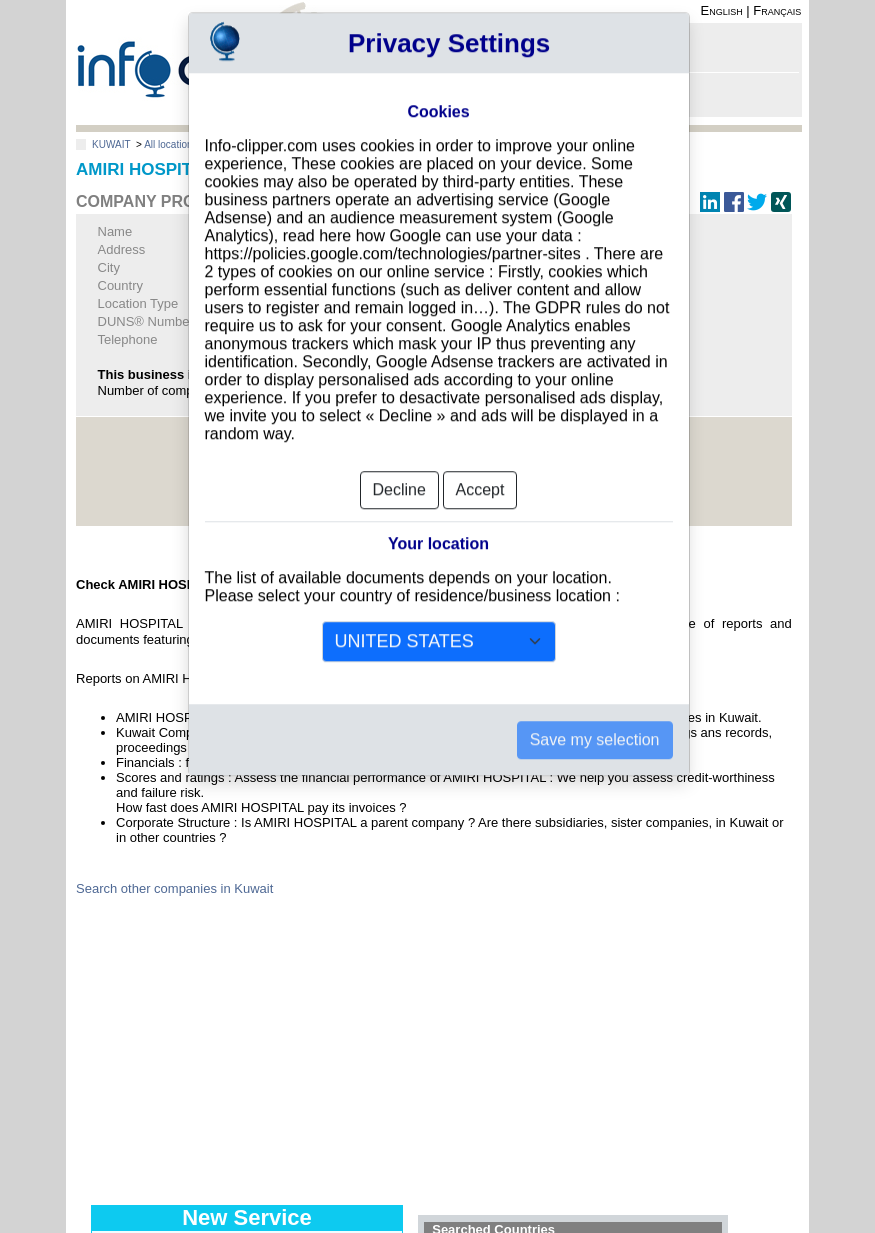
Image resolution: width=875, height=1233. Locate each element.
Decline (399, 459)
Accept (480, 459)
